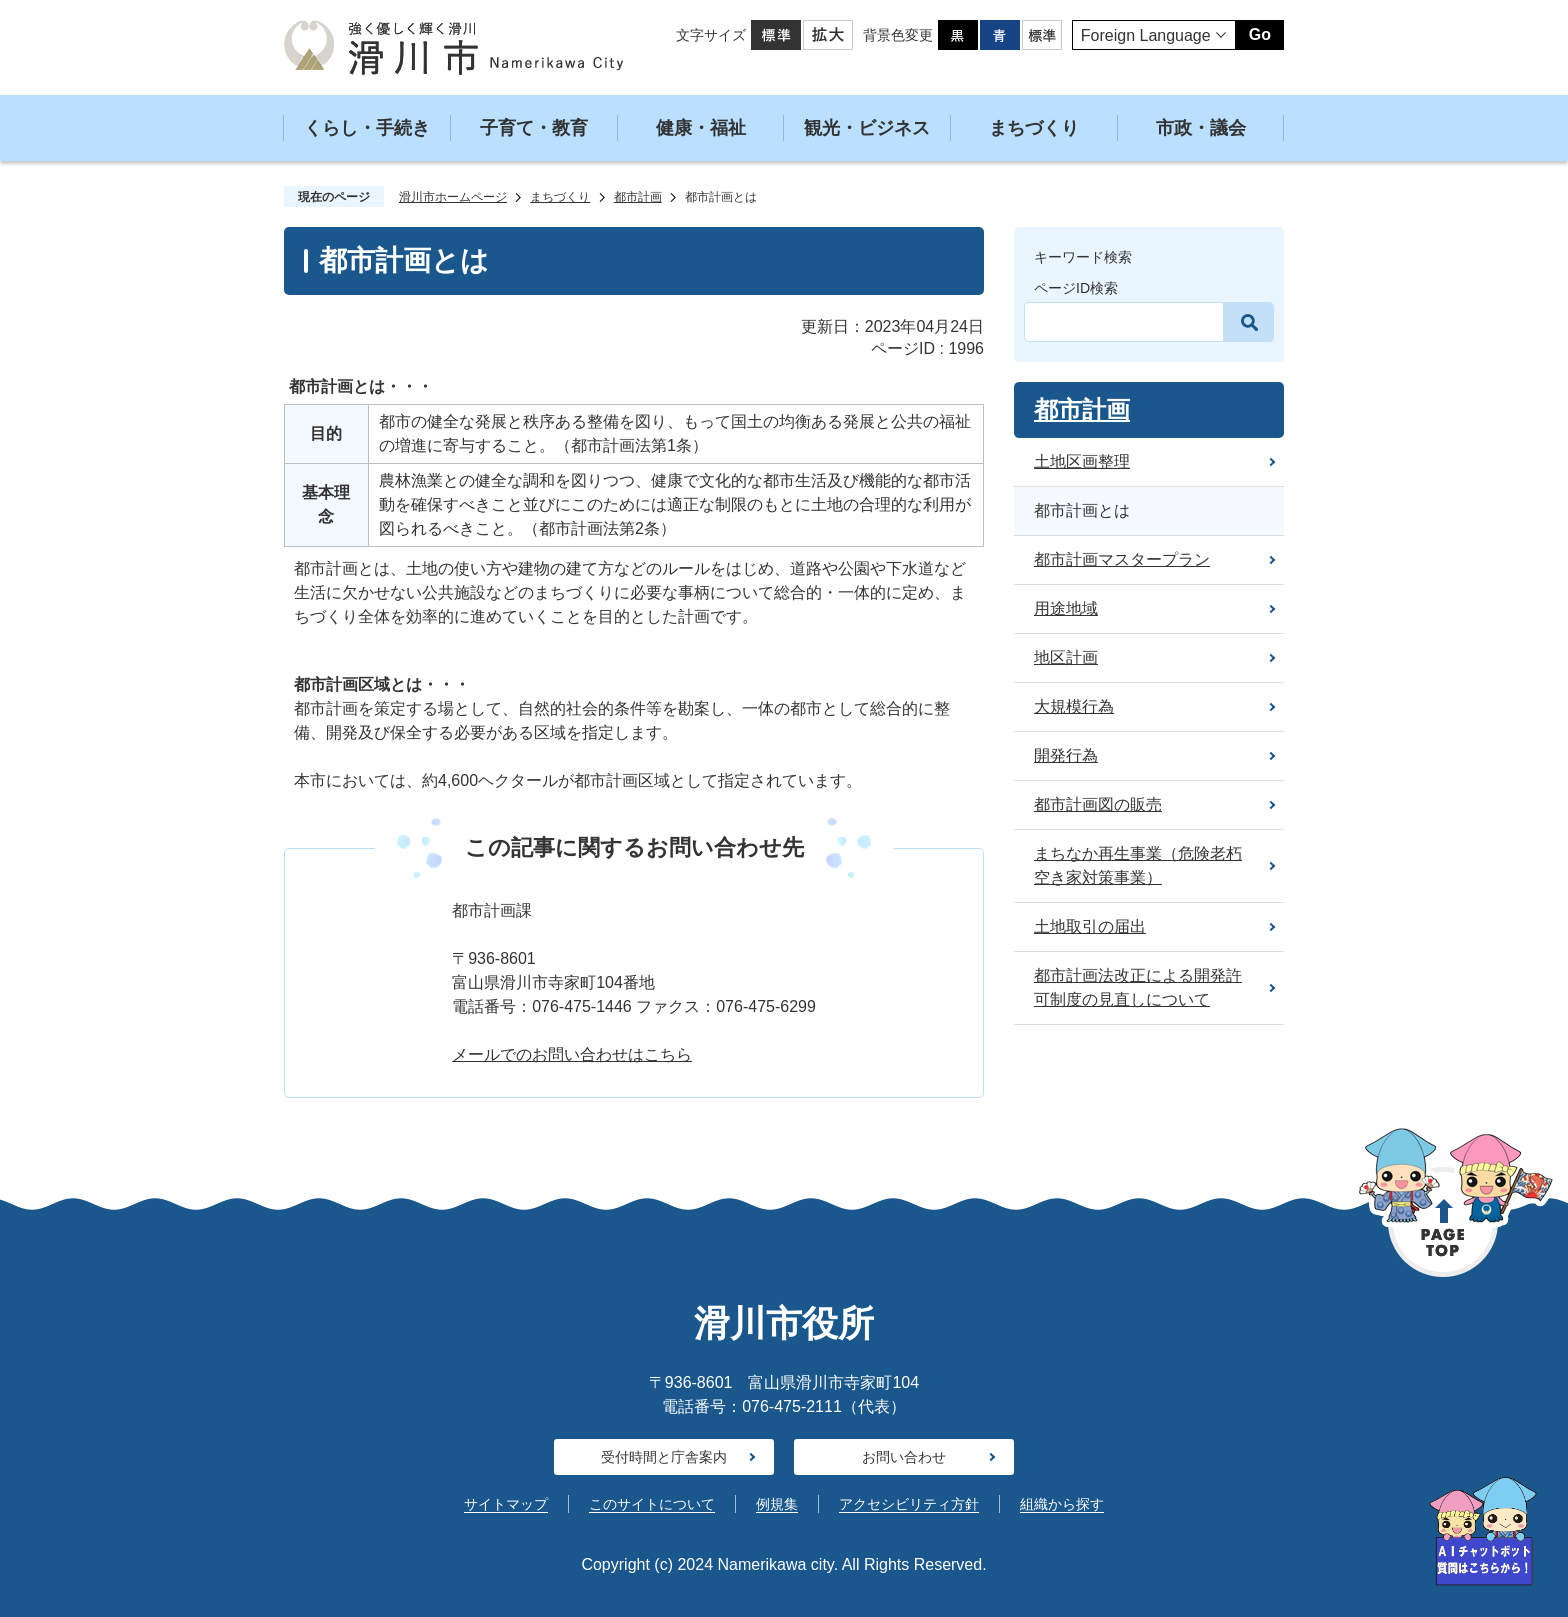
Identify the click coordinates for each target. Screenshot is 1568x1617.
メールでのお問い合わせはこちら (572, 1054)
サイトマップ (506, 1504)
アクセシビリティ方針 (909, 1504)
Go (1260, 34)
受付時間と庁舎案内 (664, 1457)
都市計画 (638, 197)
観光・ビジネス (867, 128)
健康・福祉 (701, 128)
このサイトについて (652, 1504)
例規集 (777, 1504)
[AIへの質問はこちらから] (1483, 1531)
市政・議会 (1201, 128)
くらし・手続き (367, 128)
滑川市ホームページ (453, 197)
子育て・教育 (534, 128)
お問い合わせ (904, 1457)
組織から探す (1062, 1504)
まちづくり (1034, 128)
